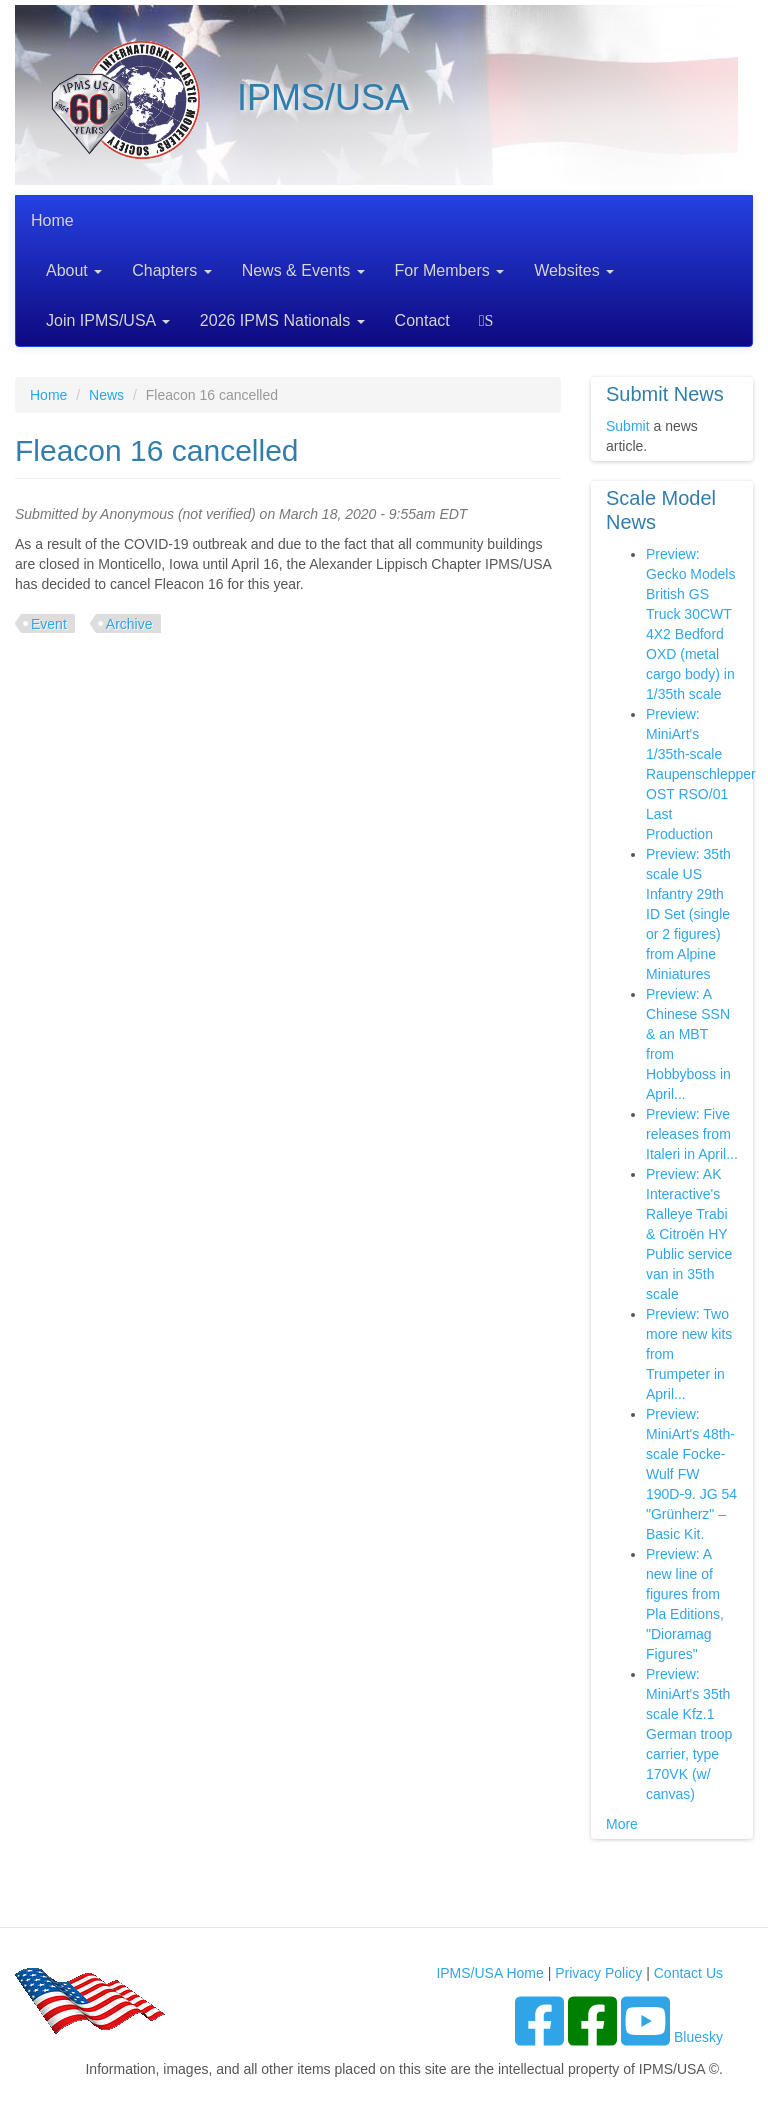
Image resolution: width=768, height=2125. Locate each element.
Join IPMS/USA (108, 320)
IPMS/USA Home (489, 1973)
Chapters (171, 270)
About (74, 270)
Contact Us (688, 1973)
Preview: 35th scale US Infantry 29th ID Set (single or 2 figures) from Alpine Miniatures (688, 914)
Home (52, 220)
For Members (450, 270)
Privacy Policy (598, 1973)
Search (489, 320)
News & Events (303, 270)
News (106, 395)
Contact (422, 320)
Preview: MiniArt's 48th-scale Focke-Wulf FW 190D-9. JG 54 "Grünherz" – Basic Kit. (691, 1474)
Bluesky (698, 2037)
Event (49, 624)
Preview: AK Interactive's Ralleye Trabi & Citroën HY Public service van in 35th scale (689, 1234)
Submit (628, 426)
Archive (129, 624)
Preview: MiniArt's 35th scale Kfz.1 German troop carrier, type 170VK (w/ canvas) (689, 1734)
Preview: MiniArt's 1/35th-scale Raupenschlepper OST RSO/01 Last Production (701, 774)
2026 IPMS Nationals (282, 320)
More (622, 1824)
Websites (574, 270)
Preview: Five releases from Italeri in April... (692, 1134)
